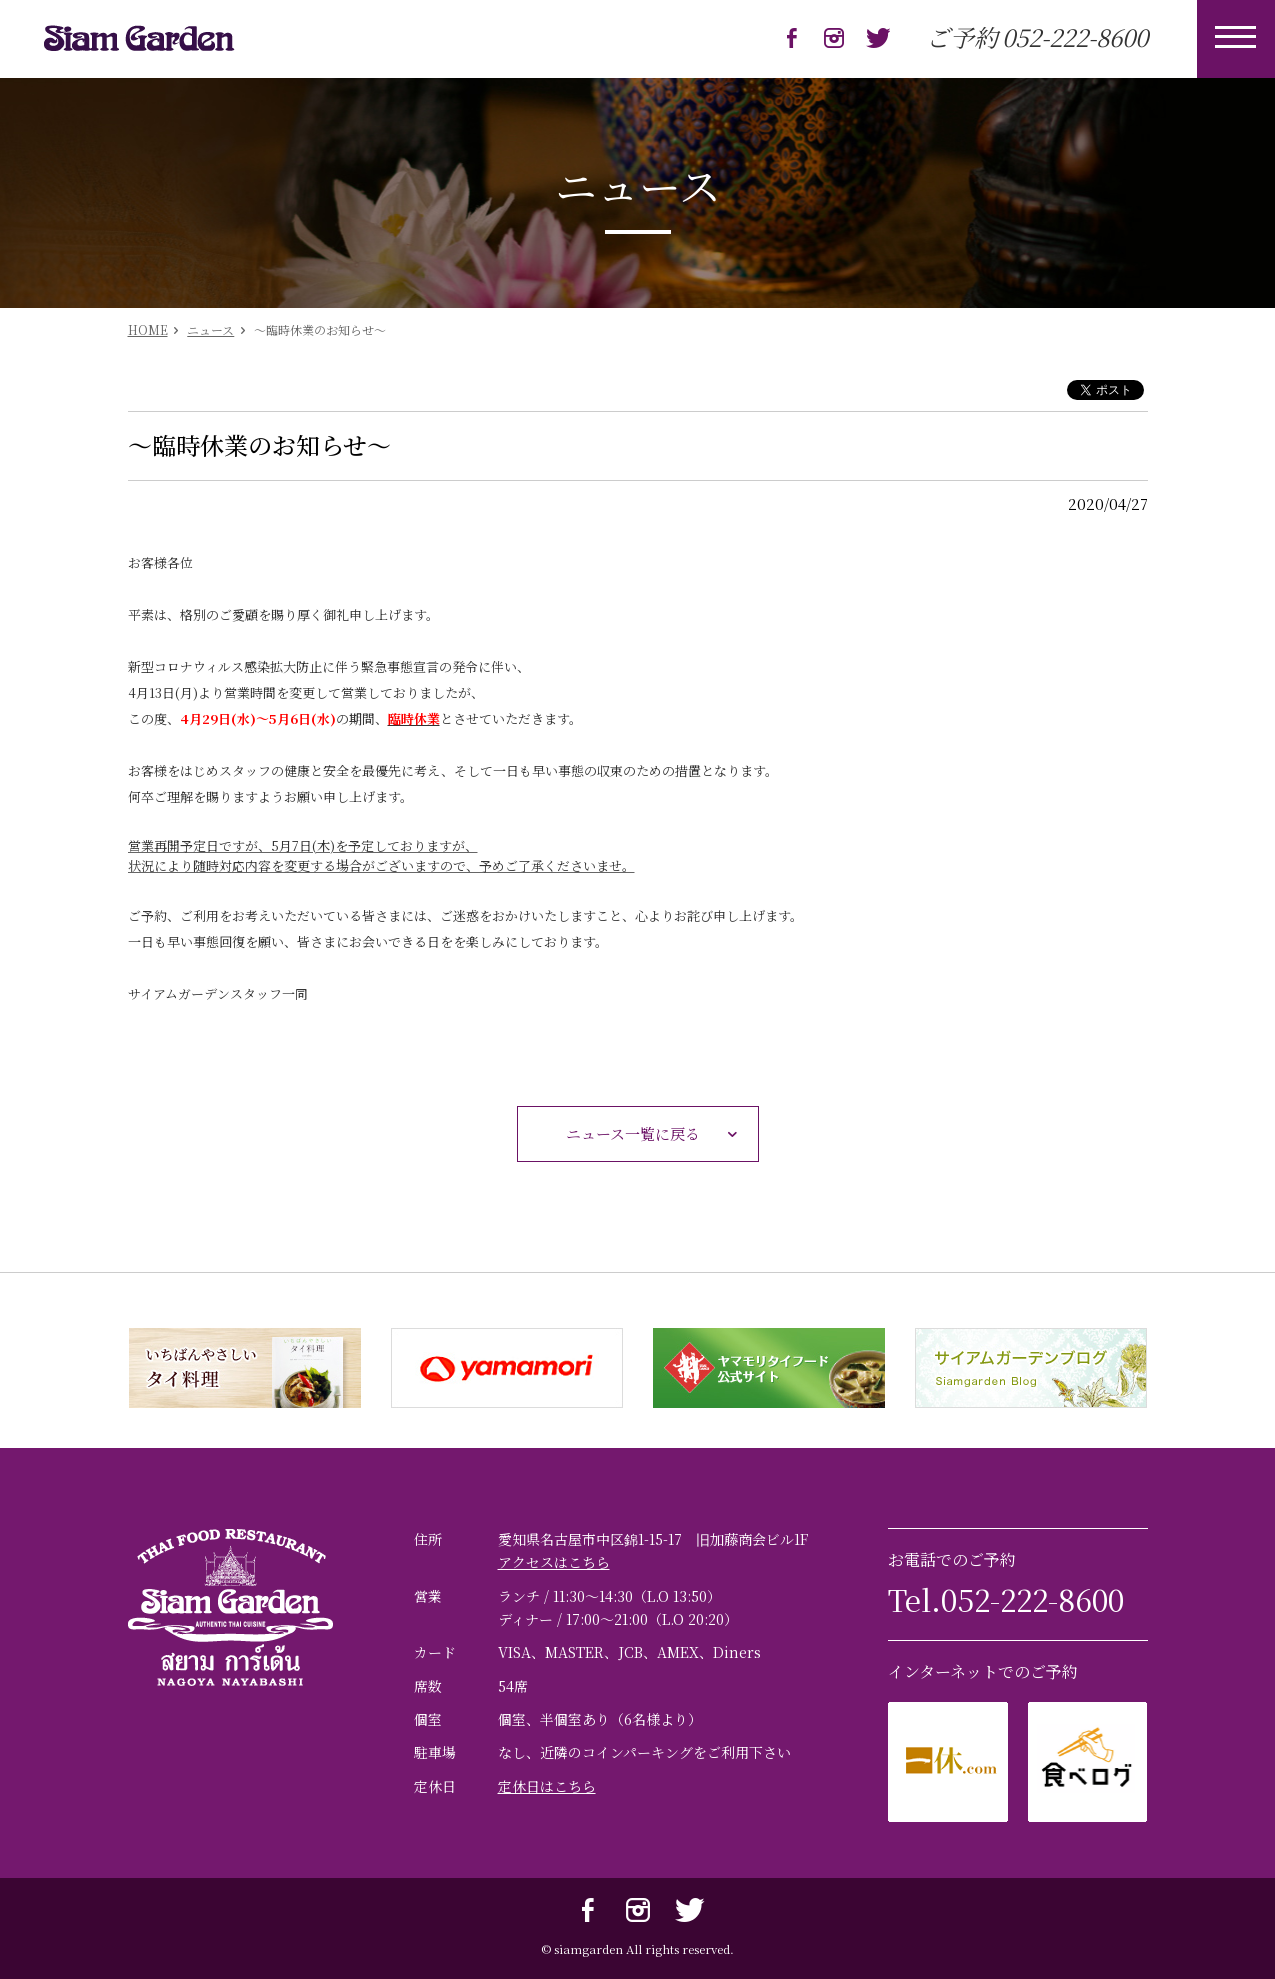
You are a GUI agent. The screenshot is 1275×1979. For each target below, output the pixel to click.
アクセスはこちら (554, 1562)
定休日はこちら (547, 1786)
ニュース (210, 329)
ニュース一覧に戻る (657, 1134)
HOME (148, 329)
